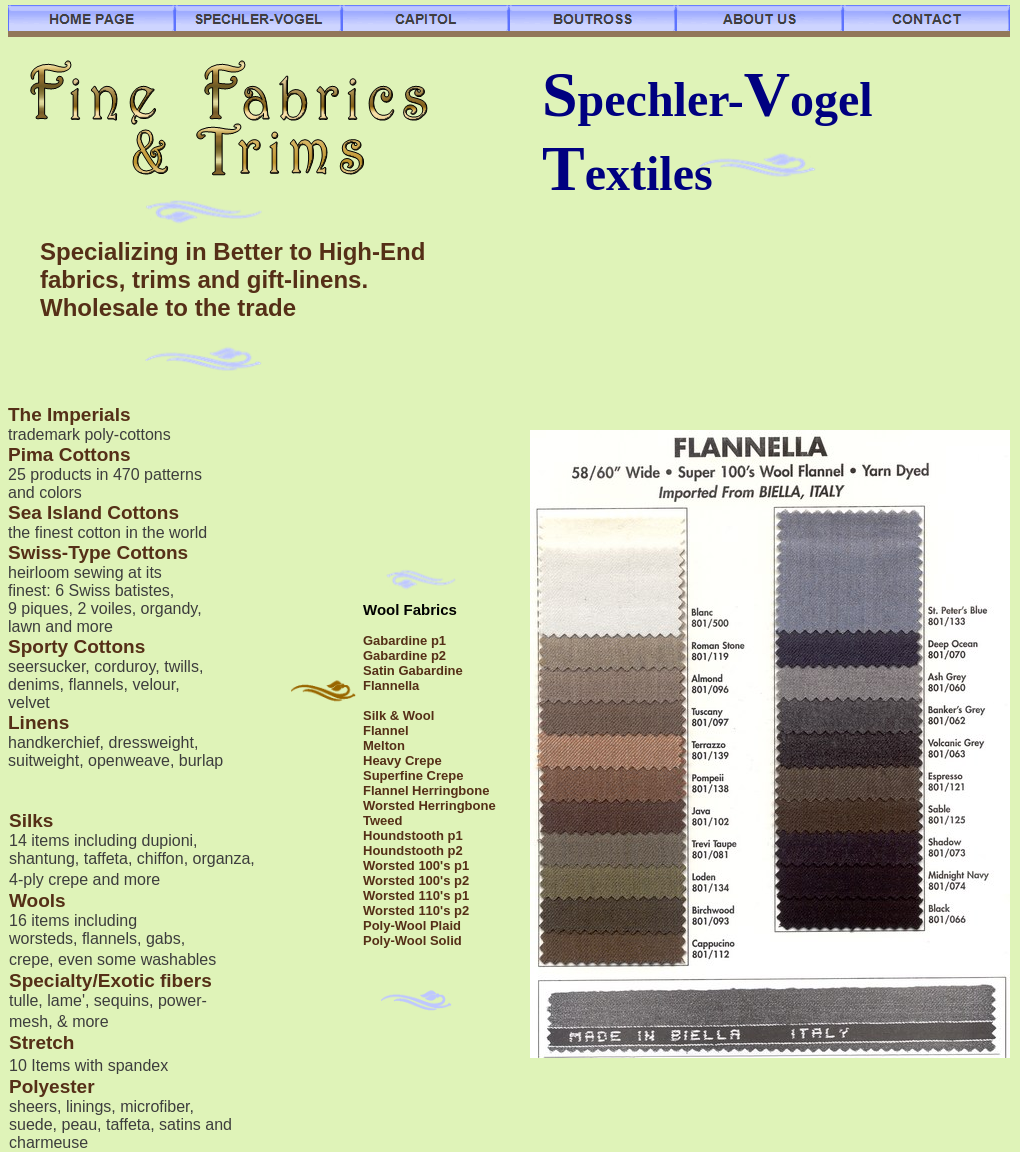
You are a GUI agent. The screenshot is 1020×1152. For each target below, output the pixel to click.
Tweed (383, 820)
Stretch (41, 1042)
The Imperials (69, 414)
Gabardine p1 (404, 640)
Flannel (386, 730)
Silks (31, 820)
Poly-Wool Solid (412, 940)
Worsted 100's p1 (416, 865)
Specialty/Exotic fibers (110, 980)
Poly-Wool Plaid (412, 925)
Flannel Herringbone (426, 790)
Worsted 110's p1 (416, 895)
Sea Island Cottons (93, 512)
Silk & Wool (398, 715)
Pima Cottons (69, 454)
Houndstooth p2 (413, 850)
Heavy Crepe (402, 760)
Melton (384, 745)
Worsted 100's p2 (416, 880)
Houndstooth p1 (413, 835)
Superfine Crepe (413, 775)
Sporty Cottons (76, 646)
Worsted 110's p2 (416, 910)
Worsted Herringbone (429, 805)
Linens (38, 722)
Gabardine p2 (404, 655)
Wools (37, 900)
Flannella (391, 685)
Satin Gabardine (413, 670)
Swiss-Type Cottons (98, 552)
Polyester (52, 1086)
